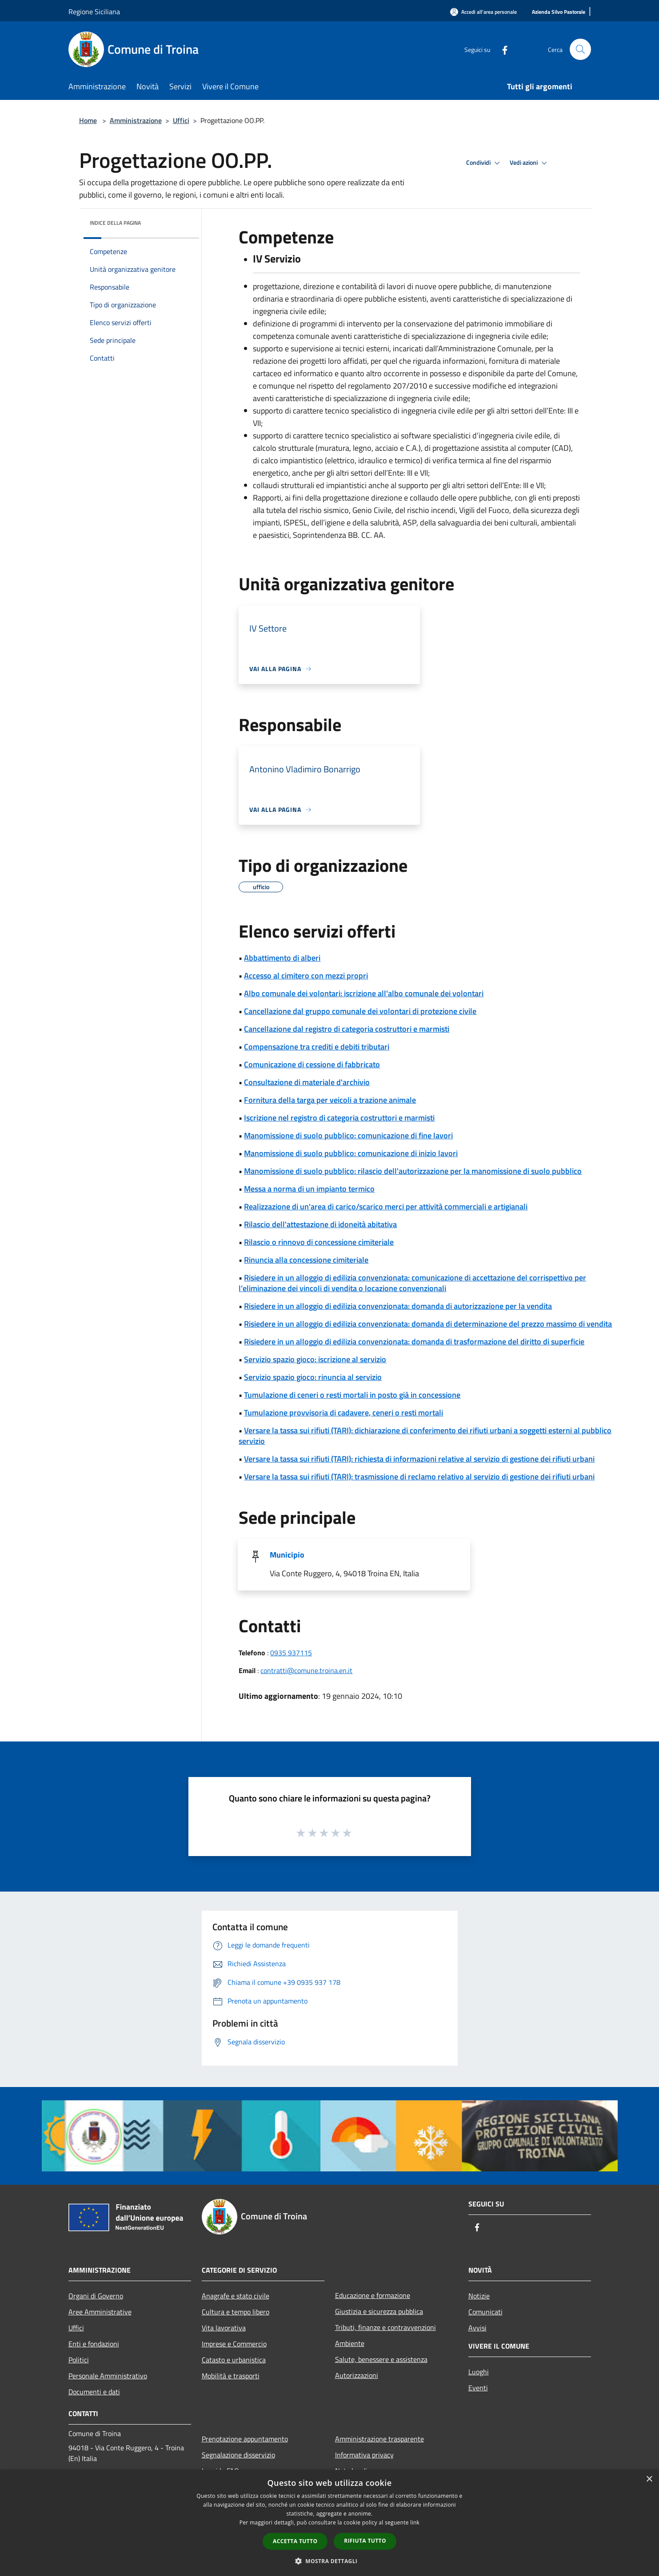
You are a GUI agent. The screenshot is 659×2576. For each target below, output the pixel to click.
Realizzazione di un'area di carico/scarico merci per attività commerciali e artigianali (385, 1206)
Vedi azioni (530, 163)
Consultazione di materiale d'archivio (307, 1082)
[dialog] (329, 2523)
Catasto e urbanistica (234, 2359)
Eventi (478, 2387)
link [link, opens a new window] (414, 2522)
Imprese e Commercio (234, 2343)
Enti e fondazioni (93, 2343)
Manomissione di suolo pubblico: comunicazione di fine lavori (348, 1135)
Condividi (484, 163)
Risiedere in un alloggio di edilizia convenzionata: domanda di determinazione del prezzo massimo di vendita (428, 1324)
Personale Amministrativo (107, 2375)
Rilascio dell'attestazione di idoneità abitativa (320, 1224)
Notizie (479, 2295)
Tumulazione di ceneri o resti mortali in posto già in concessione (352, 1395)
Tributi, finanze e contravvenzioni (385, 2327)
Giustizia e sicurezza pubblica (379, 2311)
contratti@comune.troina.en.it (306, 1670)
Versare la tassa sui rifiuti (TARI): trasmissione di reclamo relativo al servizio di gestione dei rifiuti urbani (419, 1477)
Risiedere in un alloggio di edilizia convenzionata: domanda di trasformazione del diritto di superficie (414, 1342)
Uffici (181, 120)
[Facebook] (501, 49)
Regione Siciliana (94, 11)
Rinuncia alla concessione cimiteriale (306, 1260)
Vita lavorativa (224, 2327)
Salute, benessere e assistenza (381, 2359)
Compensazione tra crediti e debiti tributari (316, 1047)
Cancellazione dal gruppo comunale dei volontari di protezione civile (360, 1011)
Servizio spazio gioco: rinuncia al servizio (313, 1377)
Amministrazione (136, 120)
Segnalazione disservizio (238, 2454)
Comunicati (485, 2311)
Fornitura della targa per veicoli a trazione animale (330, 1100)
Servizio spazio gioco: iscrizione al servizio (315, 1359)
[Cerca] (580, 49)
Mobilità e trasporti (231, 2375)
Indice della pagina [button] (115, 223)
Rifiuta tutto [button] (365, 2540)
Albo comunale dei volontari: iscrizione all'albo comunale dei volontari (363, 993)
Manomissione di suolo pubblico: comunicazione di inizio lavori (351, 1153)
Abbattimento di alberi (282, 958)
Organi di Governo (95, 2295)
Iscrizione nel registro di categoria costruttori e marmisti (339, 1118)
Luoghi (478, 2371)
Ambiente (349, 2343)
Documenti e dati (94, 2391)
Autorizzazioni (356, 2375)
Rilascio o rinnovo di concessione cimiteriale (319, 1242)
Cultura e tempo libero (235, 2311)
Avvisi (477, 2327)
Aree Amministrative (100, 2311)
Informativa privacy (364, 2454)
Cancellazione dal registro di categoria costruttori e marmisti (346, 1029)
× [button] (649, 2479)
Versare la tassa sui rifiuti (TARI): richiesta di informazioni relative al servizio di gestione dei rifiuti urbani (419, 1459)
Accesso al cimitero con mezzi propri (306, 976)
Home (88, 120)
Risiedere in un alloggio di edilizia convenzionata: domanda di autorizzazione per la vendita (398, 1306)
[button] (330, 2560)
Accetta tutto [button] (295, 2541)
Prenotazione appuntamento (245, 2438)
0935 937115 (291, 1652)
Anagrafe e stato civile (235, 2295)
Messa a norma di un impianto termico (309, 1189)
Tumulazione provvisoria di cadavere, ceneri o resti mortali (343, 1413)
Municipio (287, 1555)
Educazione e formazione (372, 2295)
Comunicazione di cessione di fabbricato (312, 1064)
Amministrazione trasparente (379, 2438)
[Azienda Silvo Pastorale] (558, 12)
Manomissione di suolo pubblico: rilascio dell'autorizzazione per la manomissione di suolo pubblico (413, 1171)
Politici (78, 2359)
